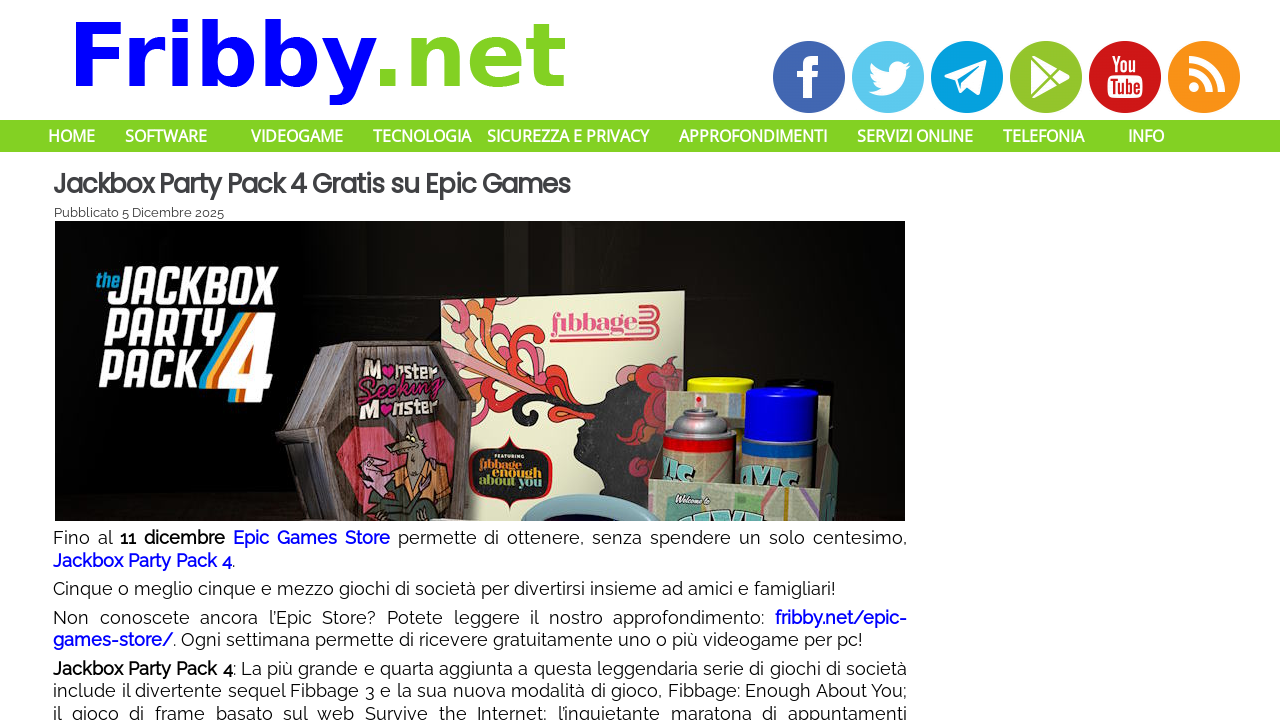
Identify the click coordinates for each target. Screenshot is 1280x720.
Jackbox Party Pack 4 (142, 560)
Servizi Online (915, 136)
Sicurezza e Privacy (568, 136)
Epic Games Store (311, 537)
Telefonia (1043, 136)
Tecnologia (422, 136)
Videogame (297, 136)
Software (166, 136)
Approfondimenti (753, 136)
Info (1146, 136)
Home (71, 136)
